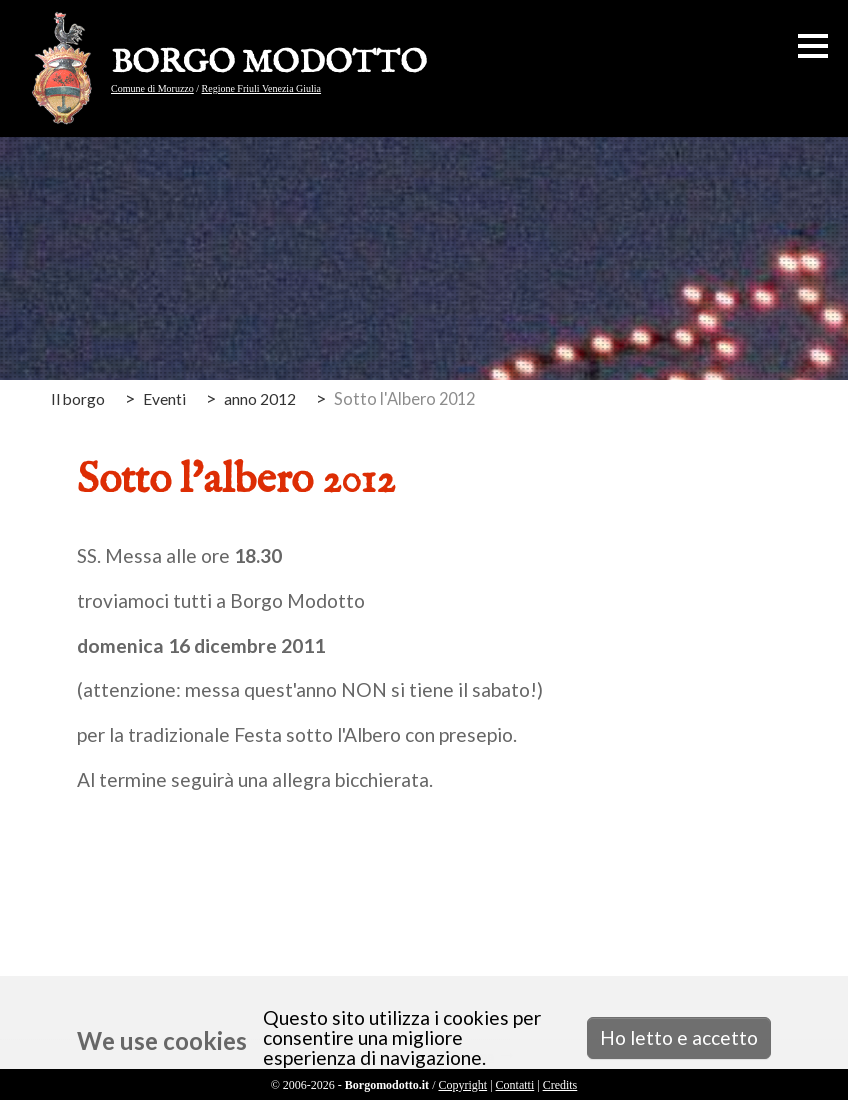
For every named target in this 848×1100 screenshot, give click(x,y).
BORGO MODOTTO (269, 64)
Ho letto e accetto (679, 1037)
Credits (560, 1085)
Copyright (462, 1085)
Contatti (515, 1085)
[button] (813, 46)
